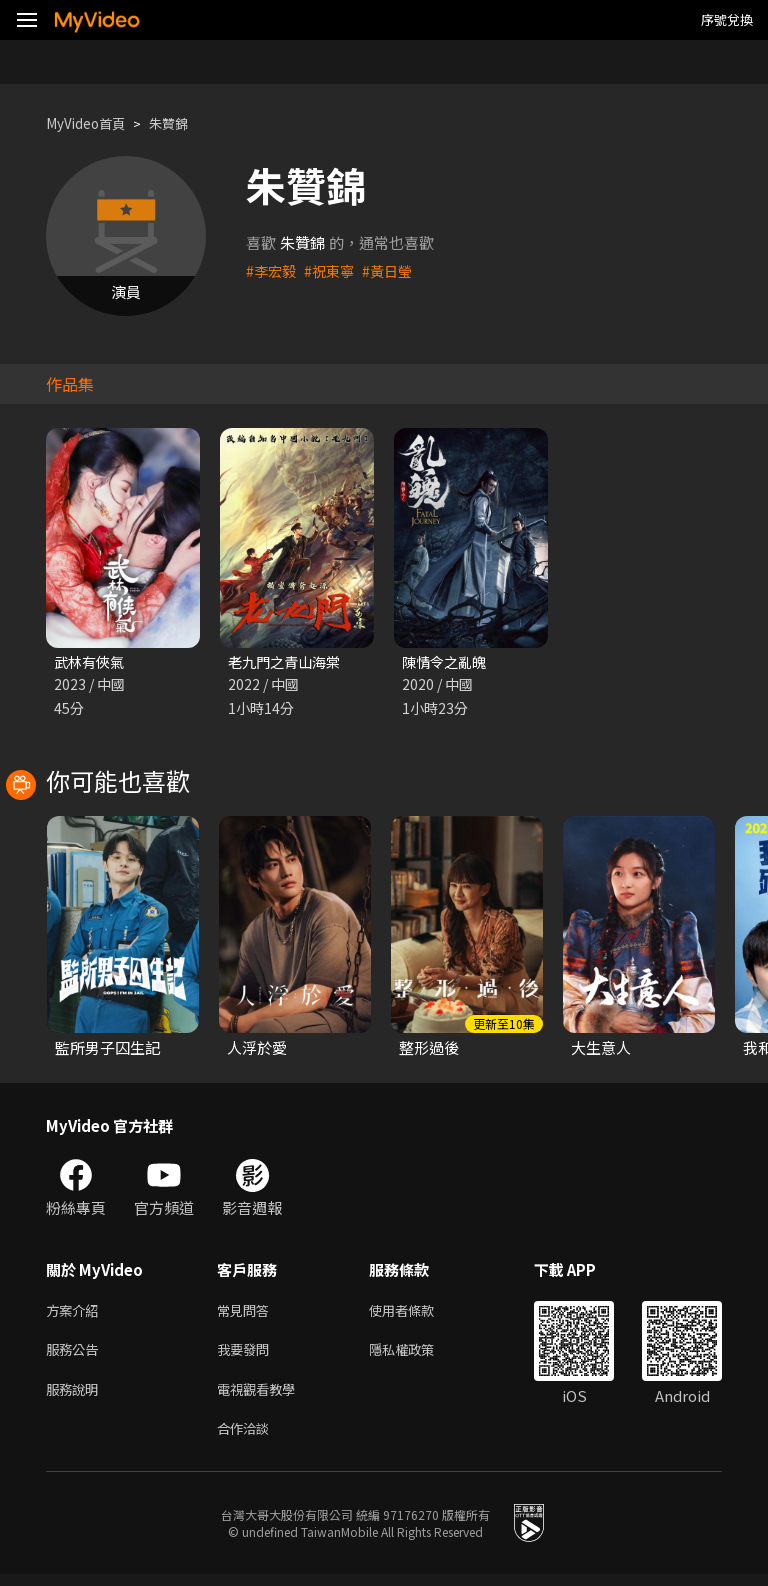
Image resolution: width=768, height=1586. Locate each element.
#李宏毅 (272, 270)
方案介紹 (76, 1313)
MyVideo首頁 (91, 123)
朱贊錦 (183, 123)
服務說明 (76, 1397)
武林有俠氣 (91, 662)
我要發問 (247, 1355)
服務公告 (76, 1355)
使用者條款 (418, 1313)
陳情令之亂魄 (447, 662)
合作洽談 (247, 1439)
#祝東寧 (333, 270)
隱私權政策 (418, 1355)
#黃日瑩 (394, 270)
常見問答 (247, 1313)
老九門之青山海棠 (288, 662)
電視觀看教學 (262, 1397)
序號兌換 (727, 19)
